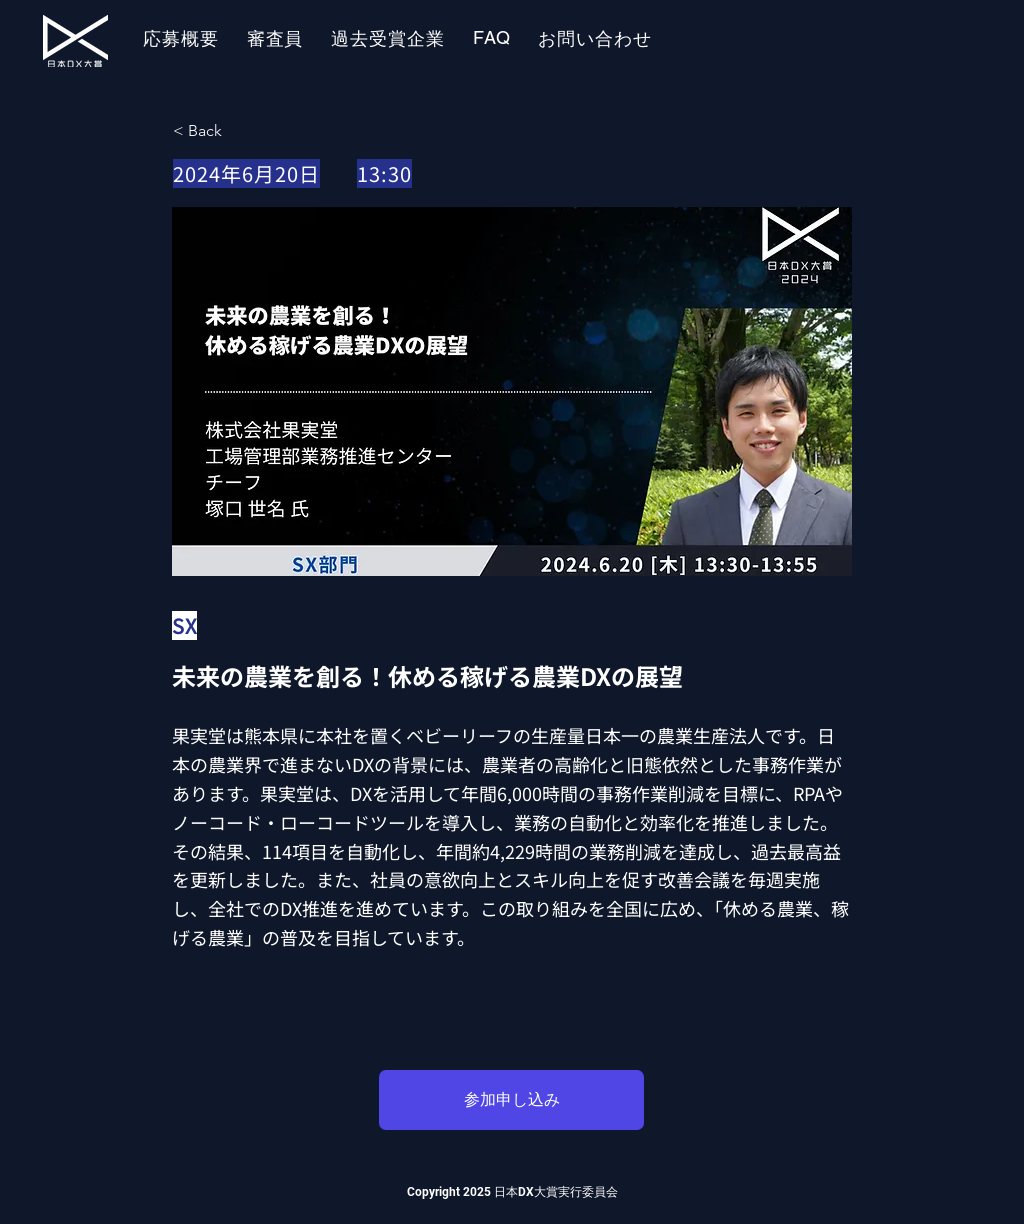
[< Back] (239, 131)
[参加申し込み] (511, 1100)
